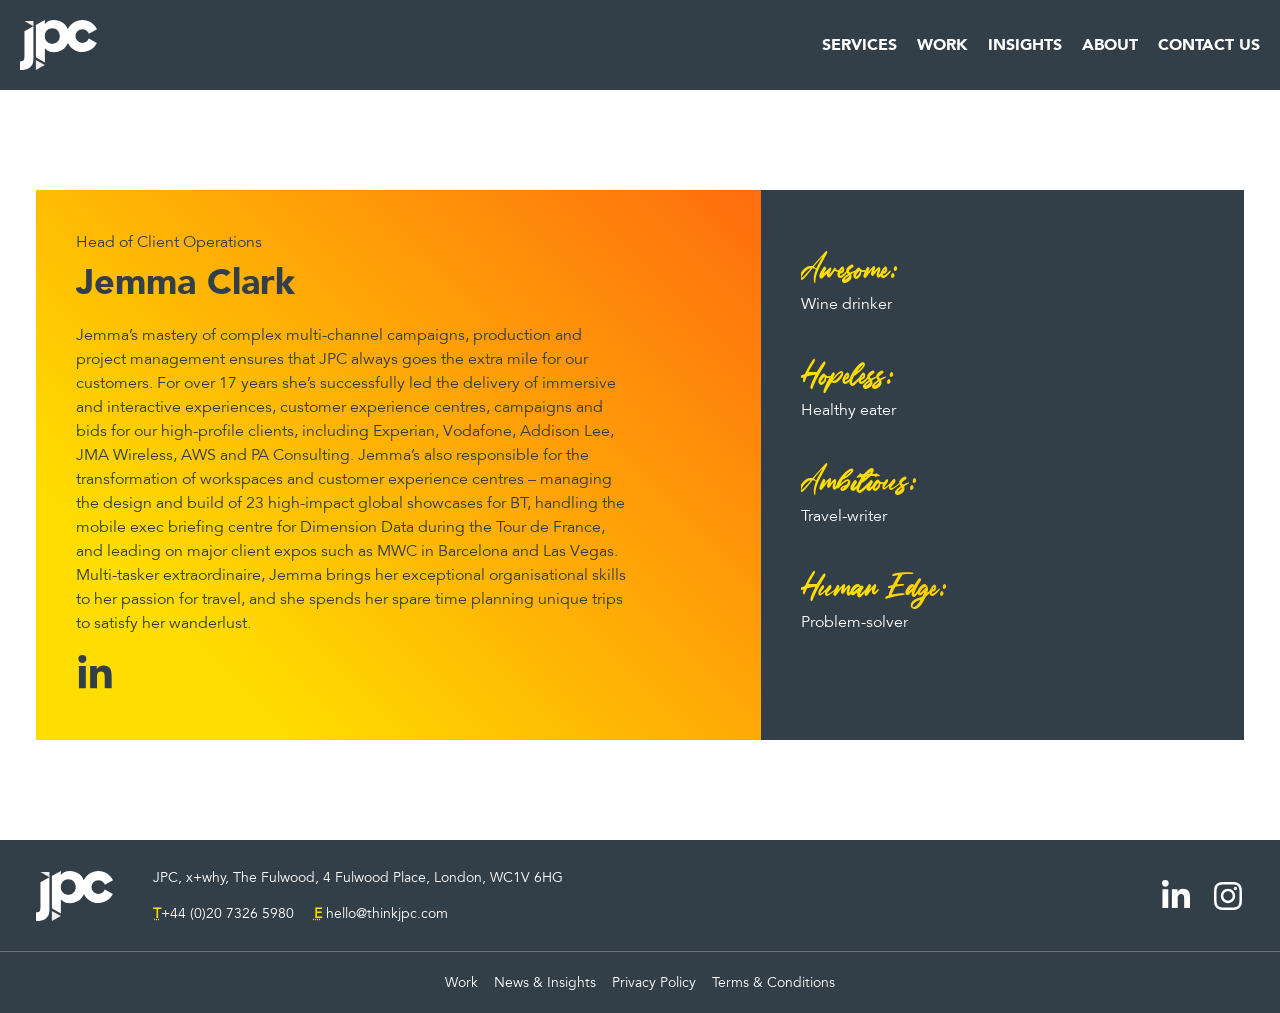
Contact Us (1209, 44)
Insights (1025, 44)
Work (942, 44)
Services (859, 44)
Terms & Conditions (773, 982)
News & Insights (545, 982)
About (1110, 44)
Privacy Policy (654, 982)
